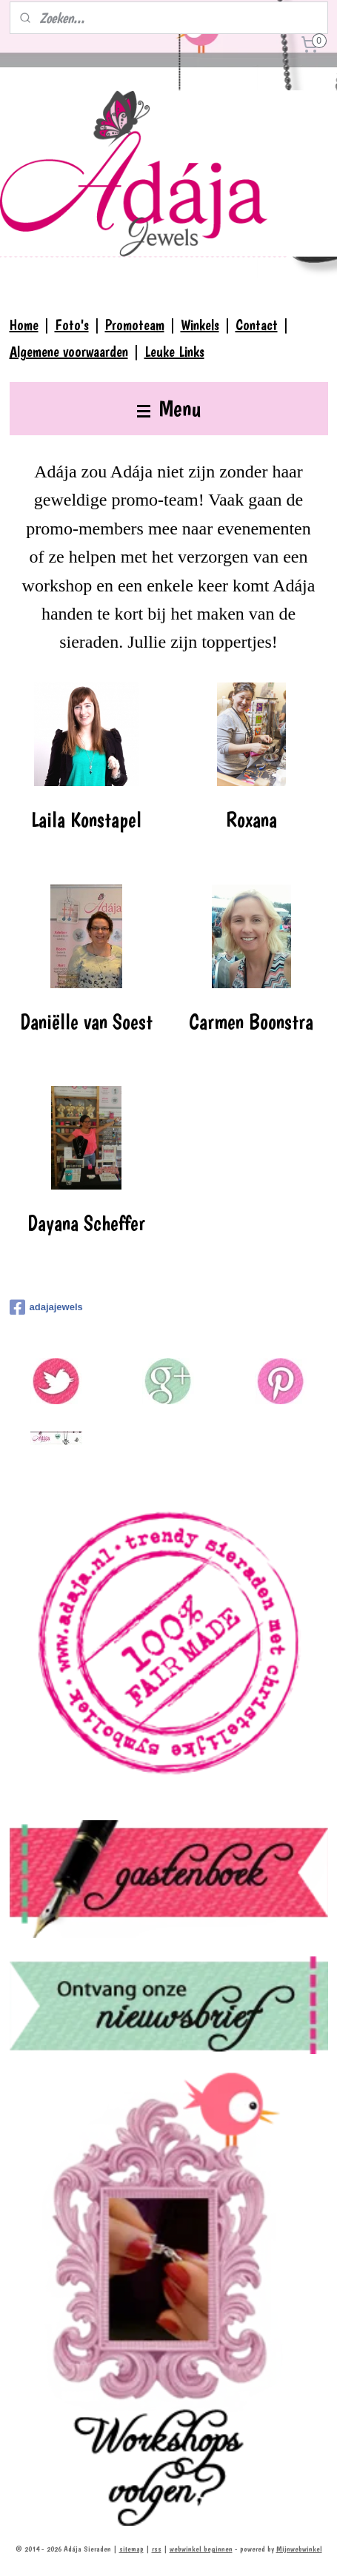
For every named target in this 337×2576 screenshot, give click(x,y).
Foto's (72, 325)
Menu (169, 408)
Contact (257, 325)
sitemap (131, 2549)
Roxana (251, 820)
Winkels (200, 325)
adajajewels (46, 1307)
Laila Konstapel (86, 820)
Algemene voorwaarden (69, 351)
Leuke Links (174, 351)
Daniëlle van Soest (86, 1022)
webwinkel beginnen (201, 2549)
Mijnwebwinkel (299, 2549)
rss (156, 2549)
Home (24, 325)
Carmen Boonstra (251, 1022)
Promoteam (134, 325)
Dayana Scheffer (86, 1224)
